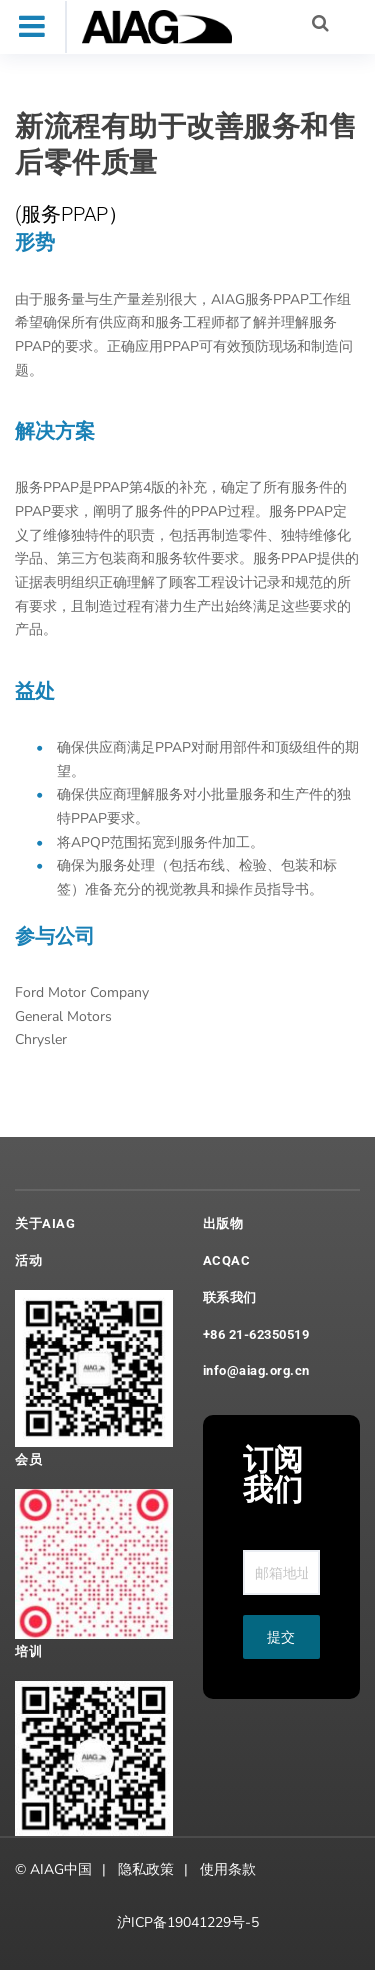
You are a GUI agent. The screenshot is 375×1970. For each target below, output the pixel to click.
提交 (281, 1637)
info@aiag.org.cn (256, 1370)
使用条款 (228, 1869)
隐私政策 (146, 1869)
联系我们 (230, 1297)
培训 (28, 1651)
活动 (28, 1260)
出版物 (223, 1223)
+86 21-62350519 (256, 1334)
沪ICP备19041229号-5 (188, 1922)
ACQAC (227, 1260)
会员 (28, 1459)
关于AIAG (45, 1223)
